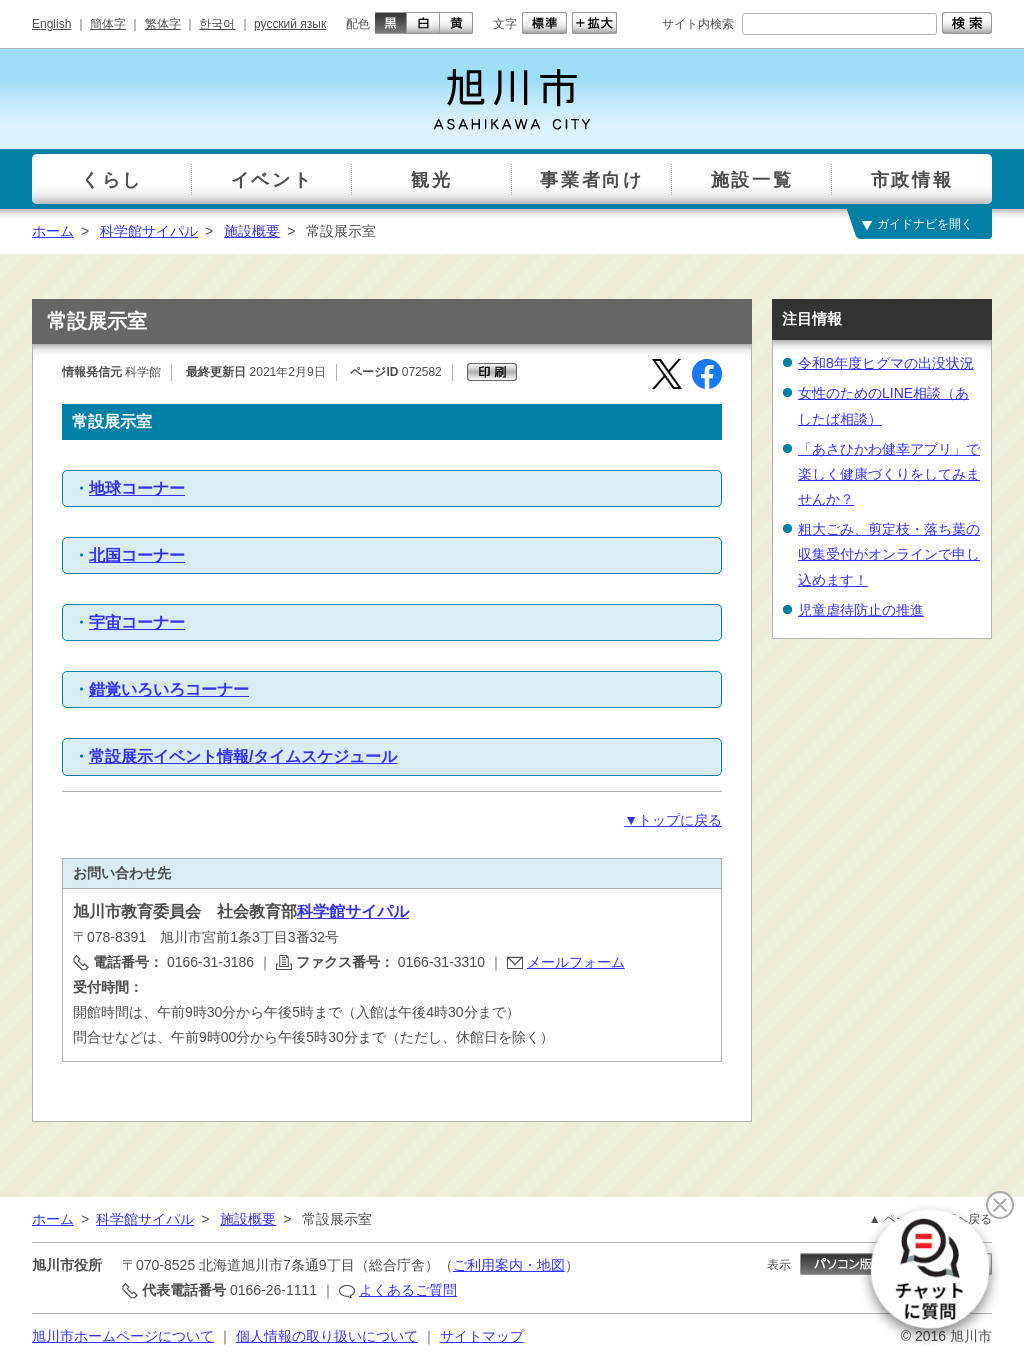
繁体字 (163, 24)
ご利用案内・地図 (509, 1265)
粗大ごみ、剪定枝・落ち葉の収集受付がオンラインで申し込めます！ (889, 554)
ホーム (53, 231)
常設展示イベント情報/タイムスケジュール (243, 756)
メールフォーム (576, 962)
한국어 (217, 24)
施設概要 (252, 231)
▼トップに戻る (673, 820)
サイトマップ (482, 1336)
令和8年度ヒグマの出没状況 (886, 363)
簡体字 (108, 24)
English (51, 24)
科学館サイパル (149, 231)
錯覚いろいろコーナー (169, 689)
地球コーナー (137, 488)
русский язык (290, 24)
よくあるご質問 (408, 1290)
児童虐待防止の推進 (861, 610)
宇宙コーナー (137, 622)
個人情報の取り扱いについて (327, 1336)
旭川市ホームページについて (123, 1336)
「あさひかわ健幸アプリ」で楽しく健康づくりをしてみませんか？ (889, 474)
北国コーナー (137, 555)
